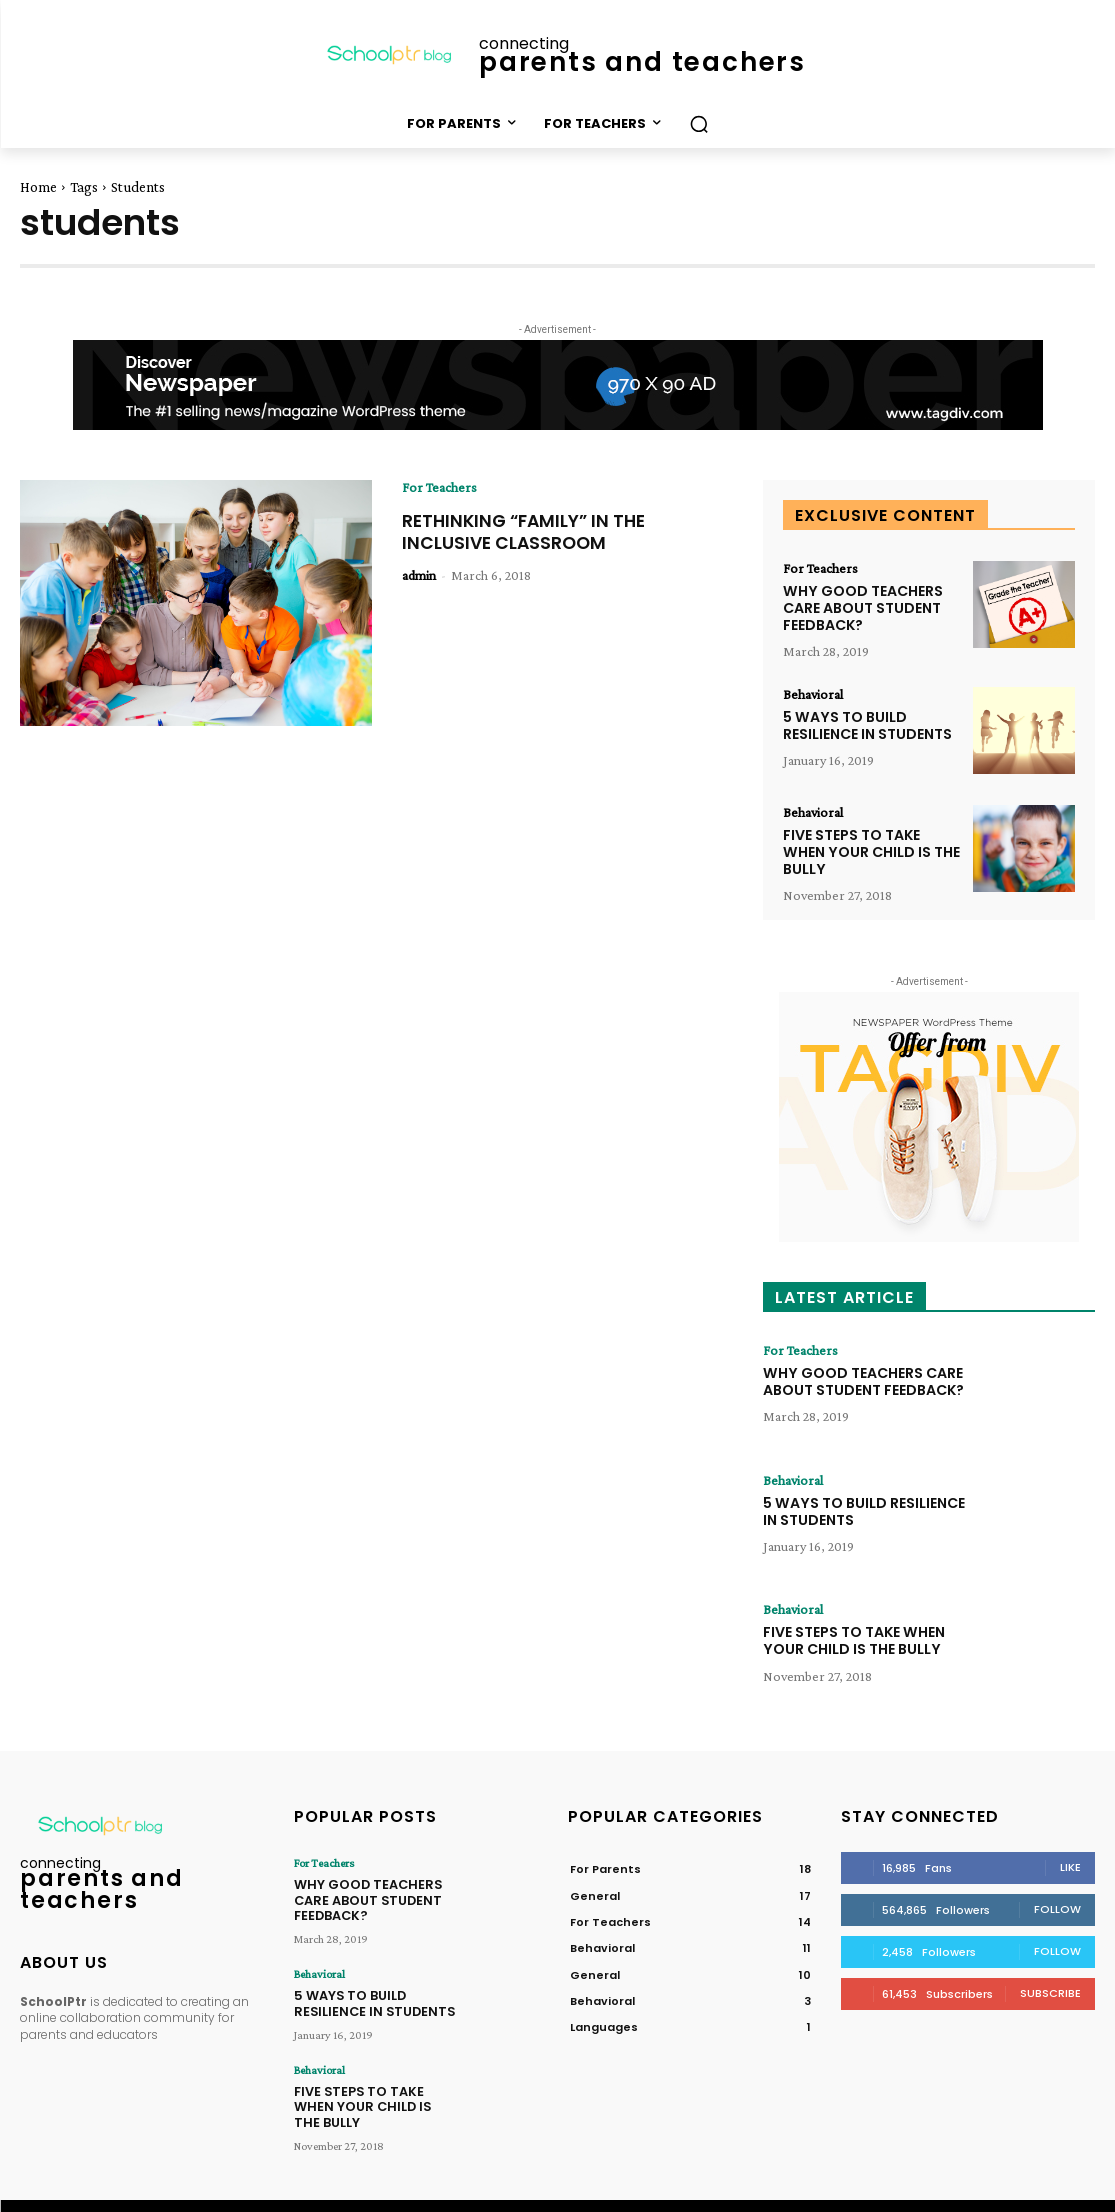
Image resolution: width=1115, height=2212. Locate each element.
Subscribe (1050, 1992)
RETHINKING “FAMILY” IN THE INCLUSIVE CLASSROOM (528, 531)
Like (1070, 1866)
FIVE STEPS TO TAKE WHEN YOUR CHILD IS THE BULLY (870, 851)
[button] (699, 124)
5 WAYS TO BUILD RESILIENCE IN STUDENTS (867, 725)
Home (38, 187)
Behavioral (813, 694)
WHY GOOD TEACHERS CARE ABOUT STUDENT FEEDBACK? (862, 608)
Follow (1057, 1908)
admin (419, 574)
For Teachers (439, 487)
